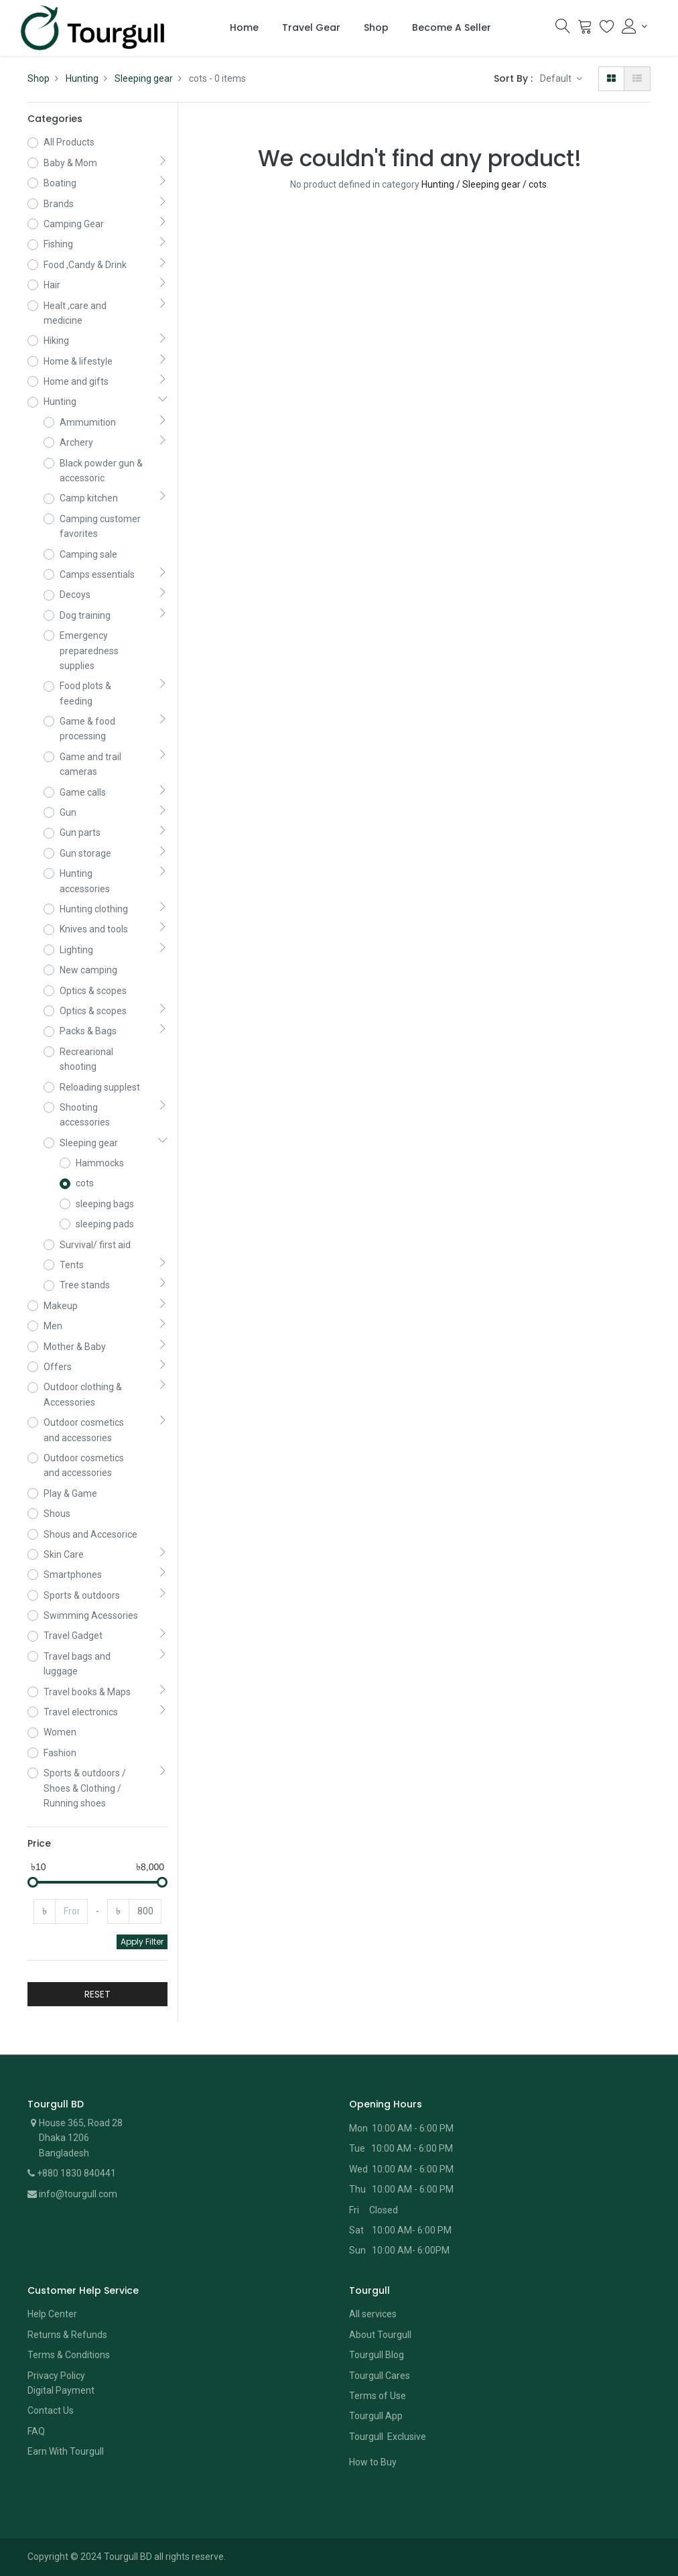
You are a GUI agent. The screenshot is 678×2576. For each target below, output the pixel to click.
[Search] (562, 29)
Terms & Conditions (68, 2354)
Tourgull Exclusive (388, 2436)
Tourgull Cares (379, 2375)
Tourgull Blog (376, 2354)
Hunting (82, 78)
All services (373, 2314)
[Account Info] (634, 26)
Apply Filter (142, 1941)
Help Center (52, 2314)
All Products (69, 142)
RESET (97, 1994)
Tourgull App (376, 2415)
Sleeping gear (144, 78)
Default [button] (556, 78)
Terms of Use (377, 2395)
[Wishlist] (607, 29)
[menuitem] (244, 28)
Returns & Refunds (67, 2334)
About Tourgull (380, 2334)
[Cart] (585, 29)
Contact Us (50, 2410)
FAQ (36, 2431)
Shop (38, 78)
